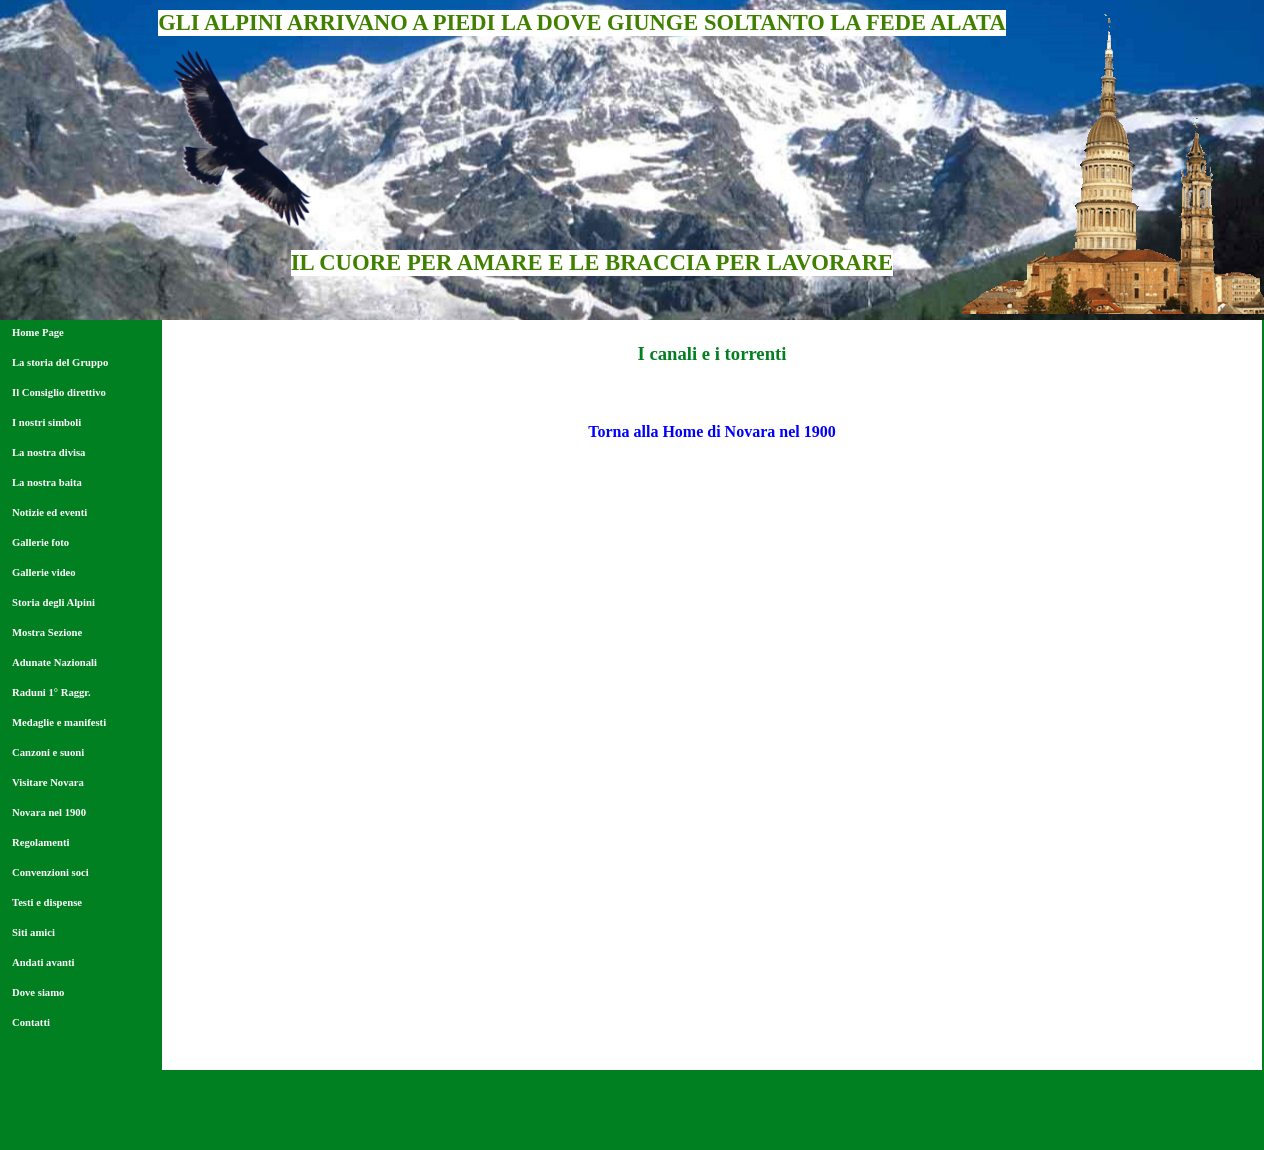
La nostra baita (47, 482)
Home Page (38, 332)
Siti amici (33, 932)
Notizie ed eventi (49, 512)
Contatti (31, 1022)
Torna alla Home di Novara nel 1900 (711, 431)
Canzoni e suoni (48, 752)
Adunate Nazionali (54, 662)
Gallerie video (44, 572)
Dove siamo (38, 992)
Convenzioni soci (50, 872)
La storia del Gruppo (60, 362)
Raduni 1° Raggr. (51, 692)
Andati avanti (43, 962)
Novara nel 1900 (49, 812)
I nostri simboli (46, 422)
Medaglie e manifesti (59, 722)
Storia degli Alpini (53, 602)
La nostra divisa (48, 452)
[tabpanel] (712, 354)
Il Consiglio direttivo (59, 392)
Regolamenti (40, 842)
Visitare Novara (48, 782)
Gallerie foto (40, 542)
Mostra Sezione (47, 632)
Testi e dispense (47, 902)
